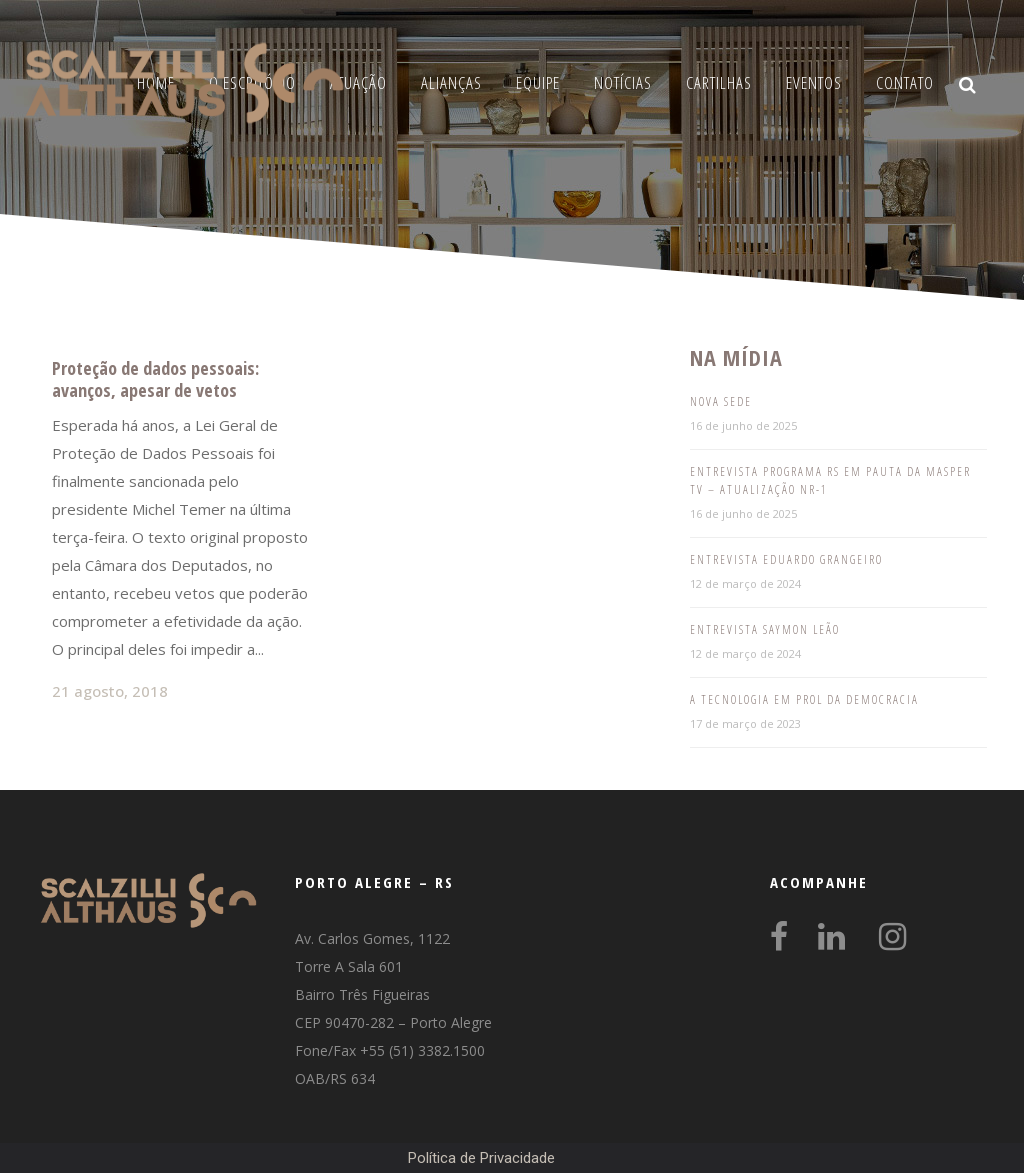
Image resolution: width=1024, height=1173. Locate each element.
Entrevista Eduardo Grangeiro (786, 559)
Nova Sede (721, 401)
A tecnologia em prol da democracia (804, 699)
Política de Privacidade (481, 1158)
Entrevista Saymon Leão (765, 629)
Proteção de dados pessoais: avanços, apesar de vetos (155, 379)
